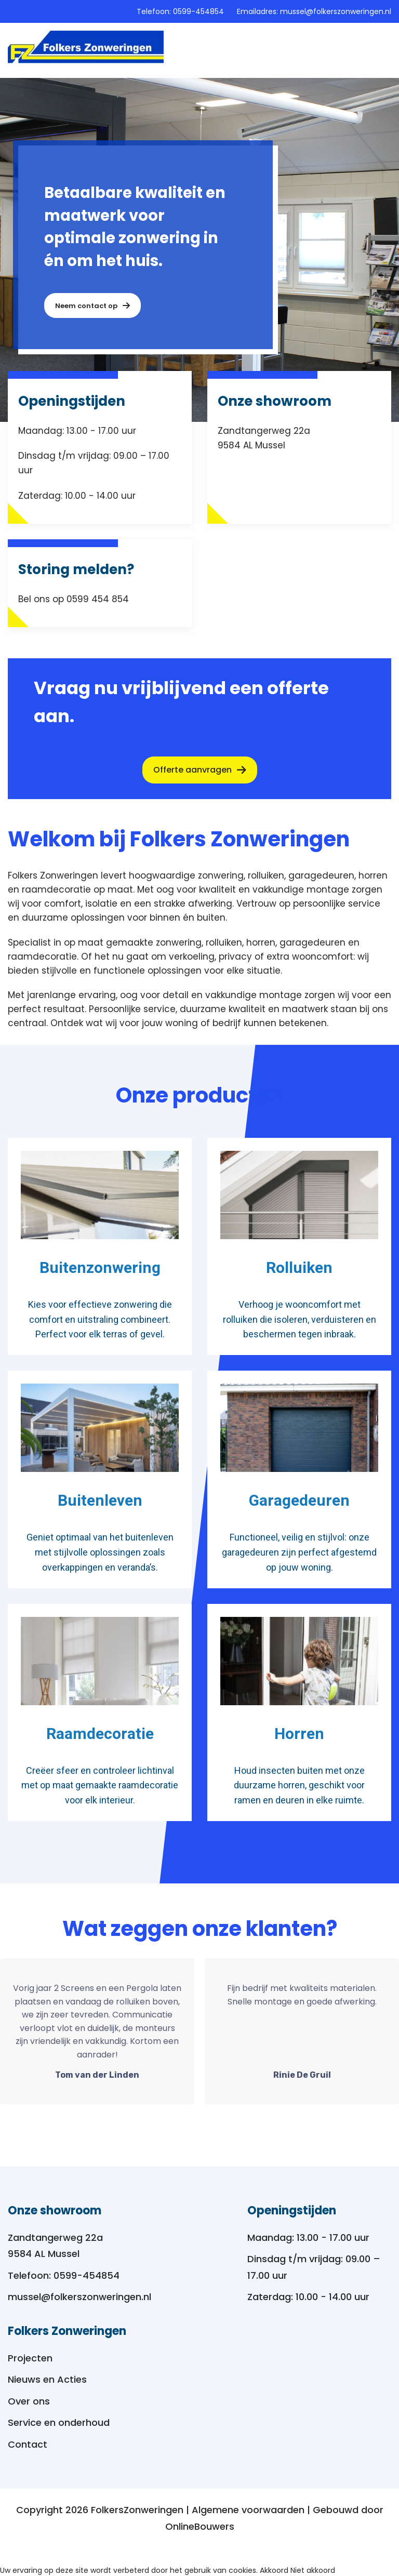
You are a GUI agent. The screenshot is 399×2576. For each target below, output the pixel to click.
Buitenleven (100, 1501)
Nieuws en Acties (47, 2379)
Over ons (29, 2401)
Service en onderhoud (59, 2422)
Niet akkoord (312, 2570)
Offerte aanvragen (199, 770)
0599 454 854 (97, 599)
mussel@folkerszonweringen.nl (335, 11)
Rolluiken (299, 1268)
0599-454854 (198, 11)
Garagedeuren (299, 1501)
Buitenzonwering (100, 1268)
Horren (299, 1734)
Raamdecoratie (100, 1734)
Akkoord (274, 2570)
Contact (27, 2444)
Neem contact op (92, 306)
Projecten (30, 2358)
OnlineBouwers (199, 2526)
